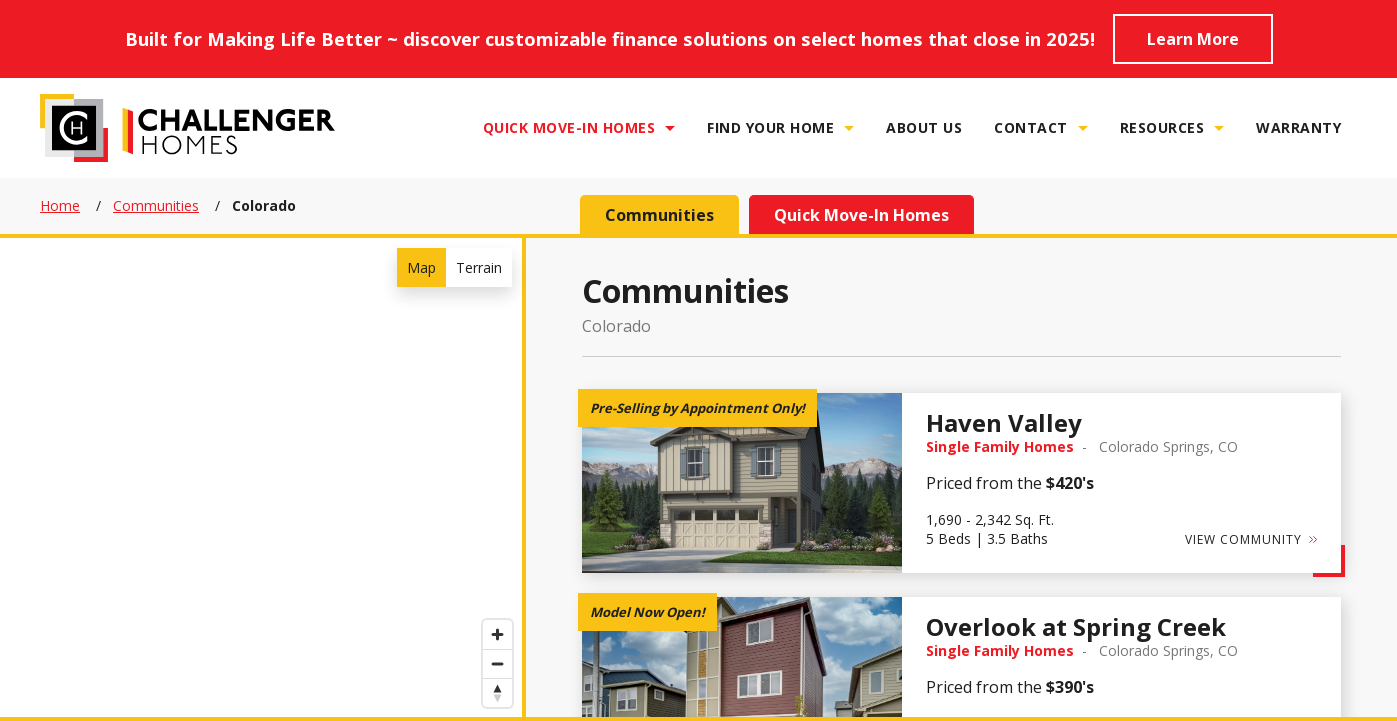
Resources (1162, 127)
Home (60, 205)
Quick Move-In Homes (569, 127)
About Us (924, 127)
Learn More (1193, 39)
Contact (1031, 127)
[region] (261, 477)
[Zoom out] (497, 663)
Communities (156, 205)
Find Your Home (770, 127)
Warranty (1298, 127)
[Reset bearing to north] (497, 692)
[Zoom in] (497, 634)
